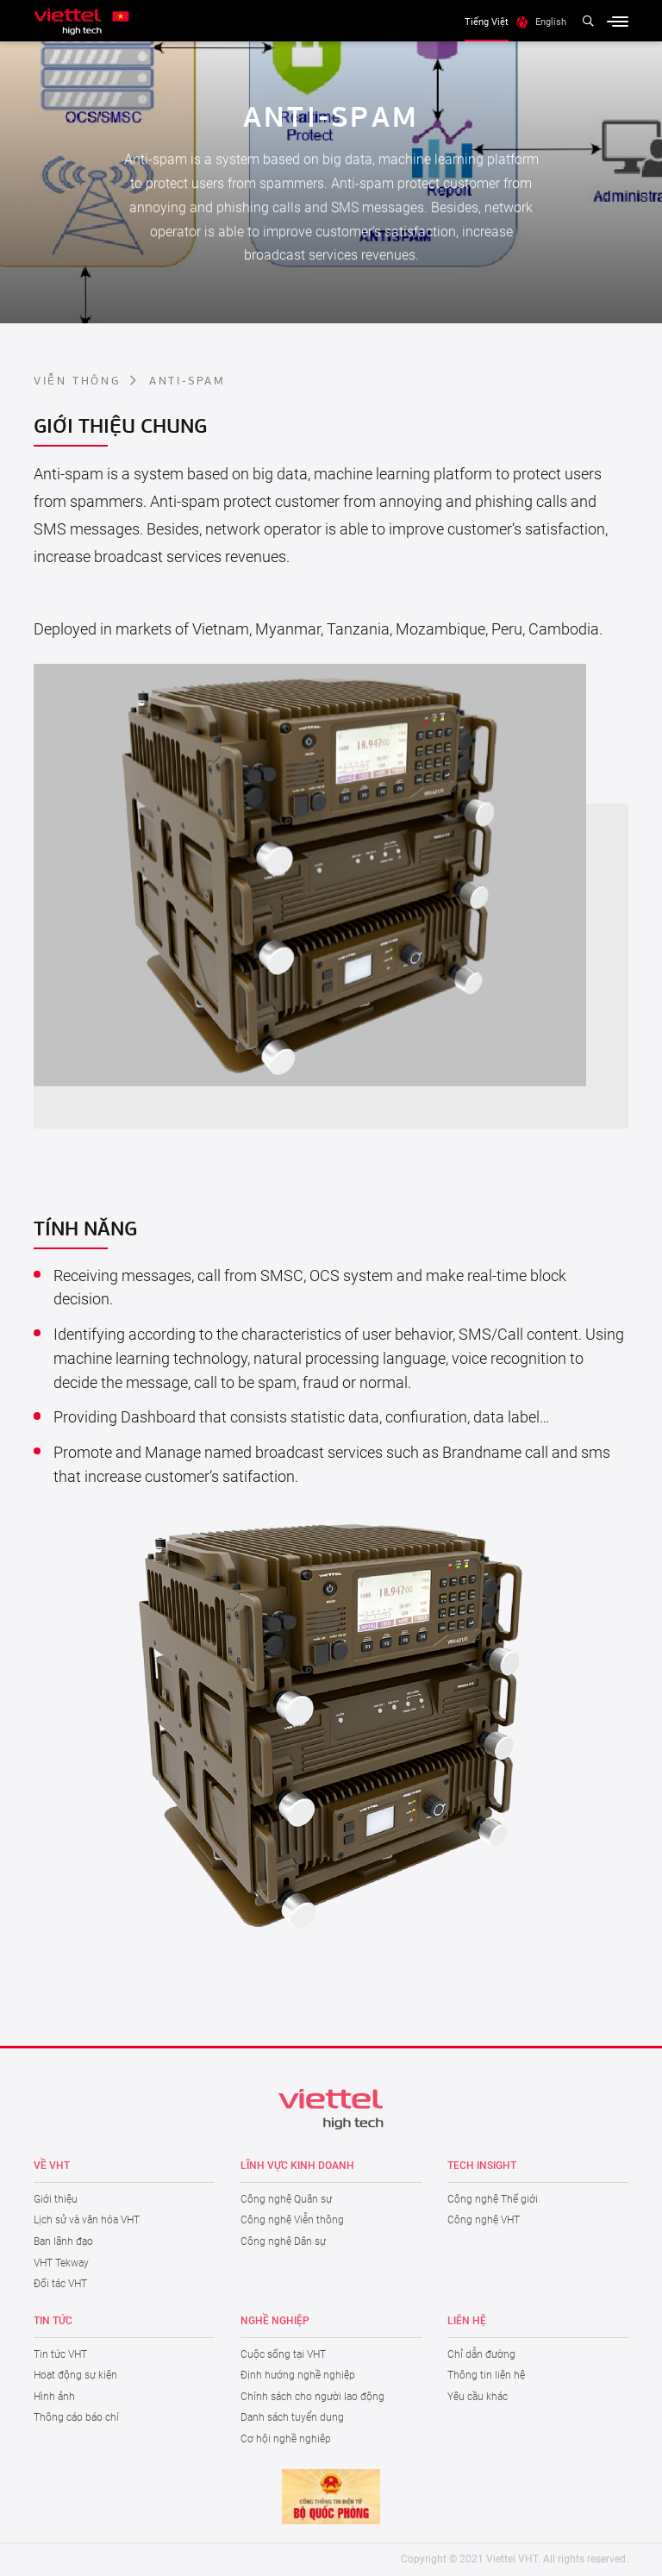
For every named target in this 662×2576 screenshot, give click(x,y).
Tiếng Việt (487, 22)
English (550, 22)
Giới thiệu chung (120, 424)
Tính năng (85, 1227)
